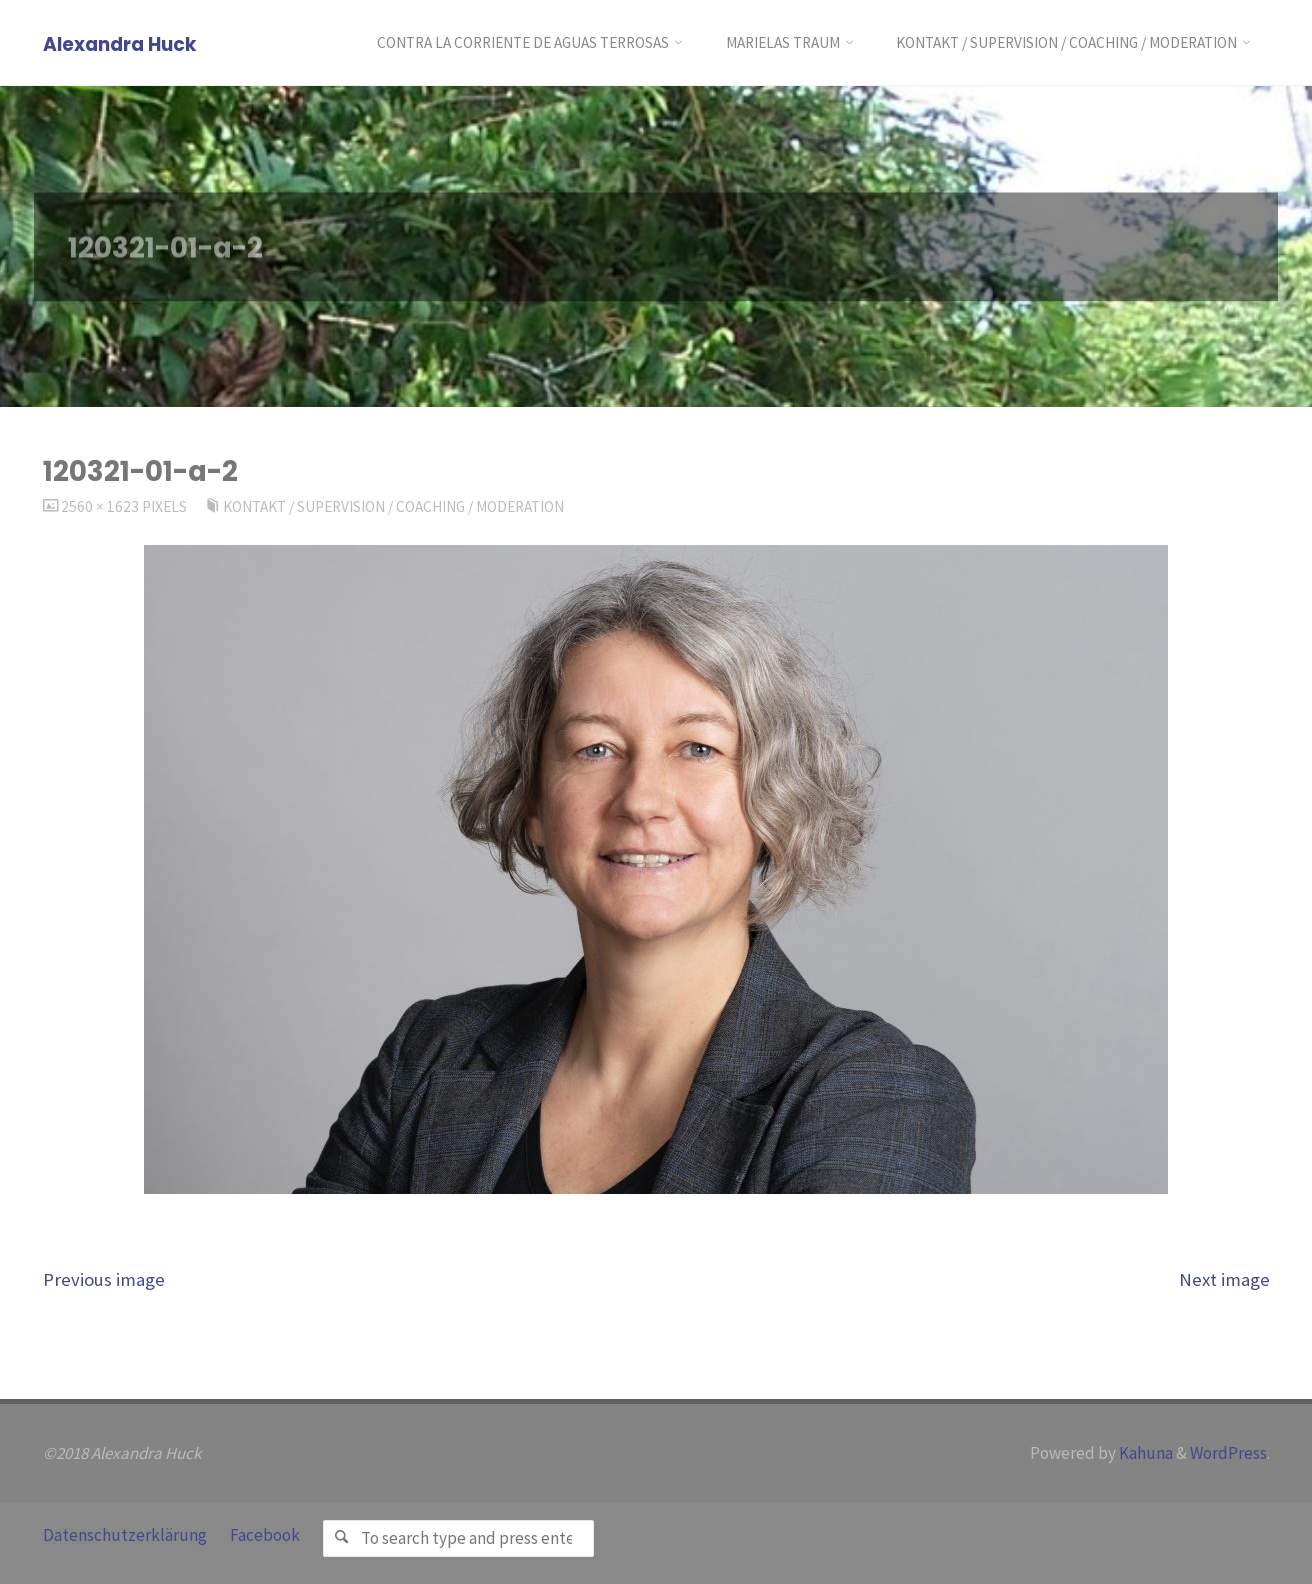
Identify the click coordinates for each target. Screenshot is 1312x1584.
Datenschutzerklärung (125, 1535)
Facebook (265, 1535)
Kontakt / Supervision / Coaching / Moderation (393, 506)
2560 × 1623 (101, 506)
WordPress (1228, 1453)
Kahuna (1144, 1453)
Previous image (104, 1279)
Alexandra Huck (119, 44)
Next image (1224, 1279)
